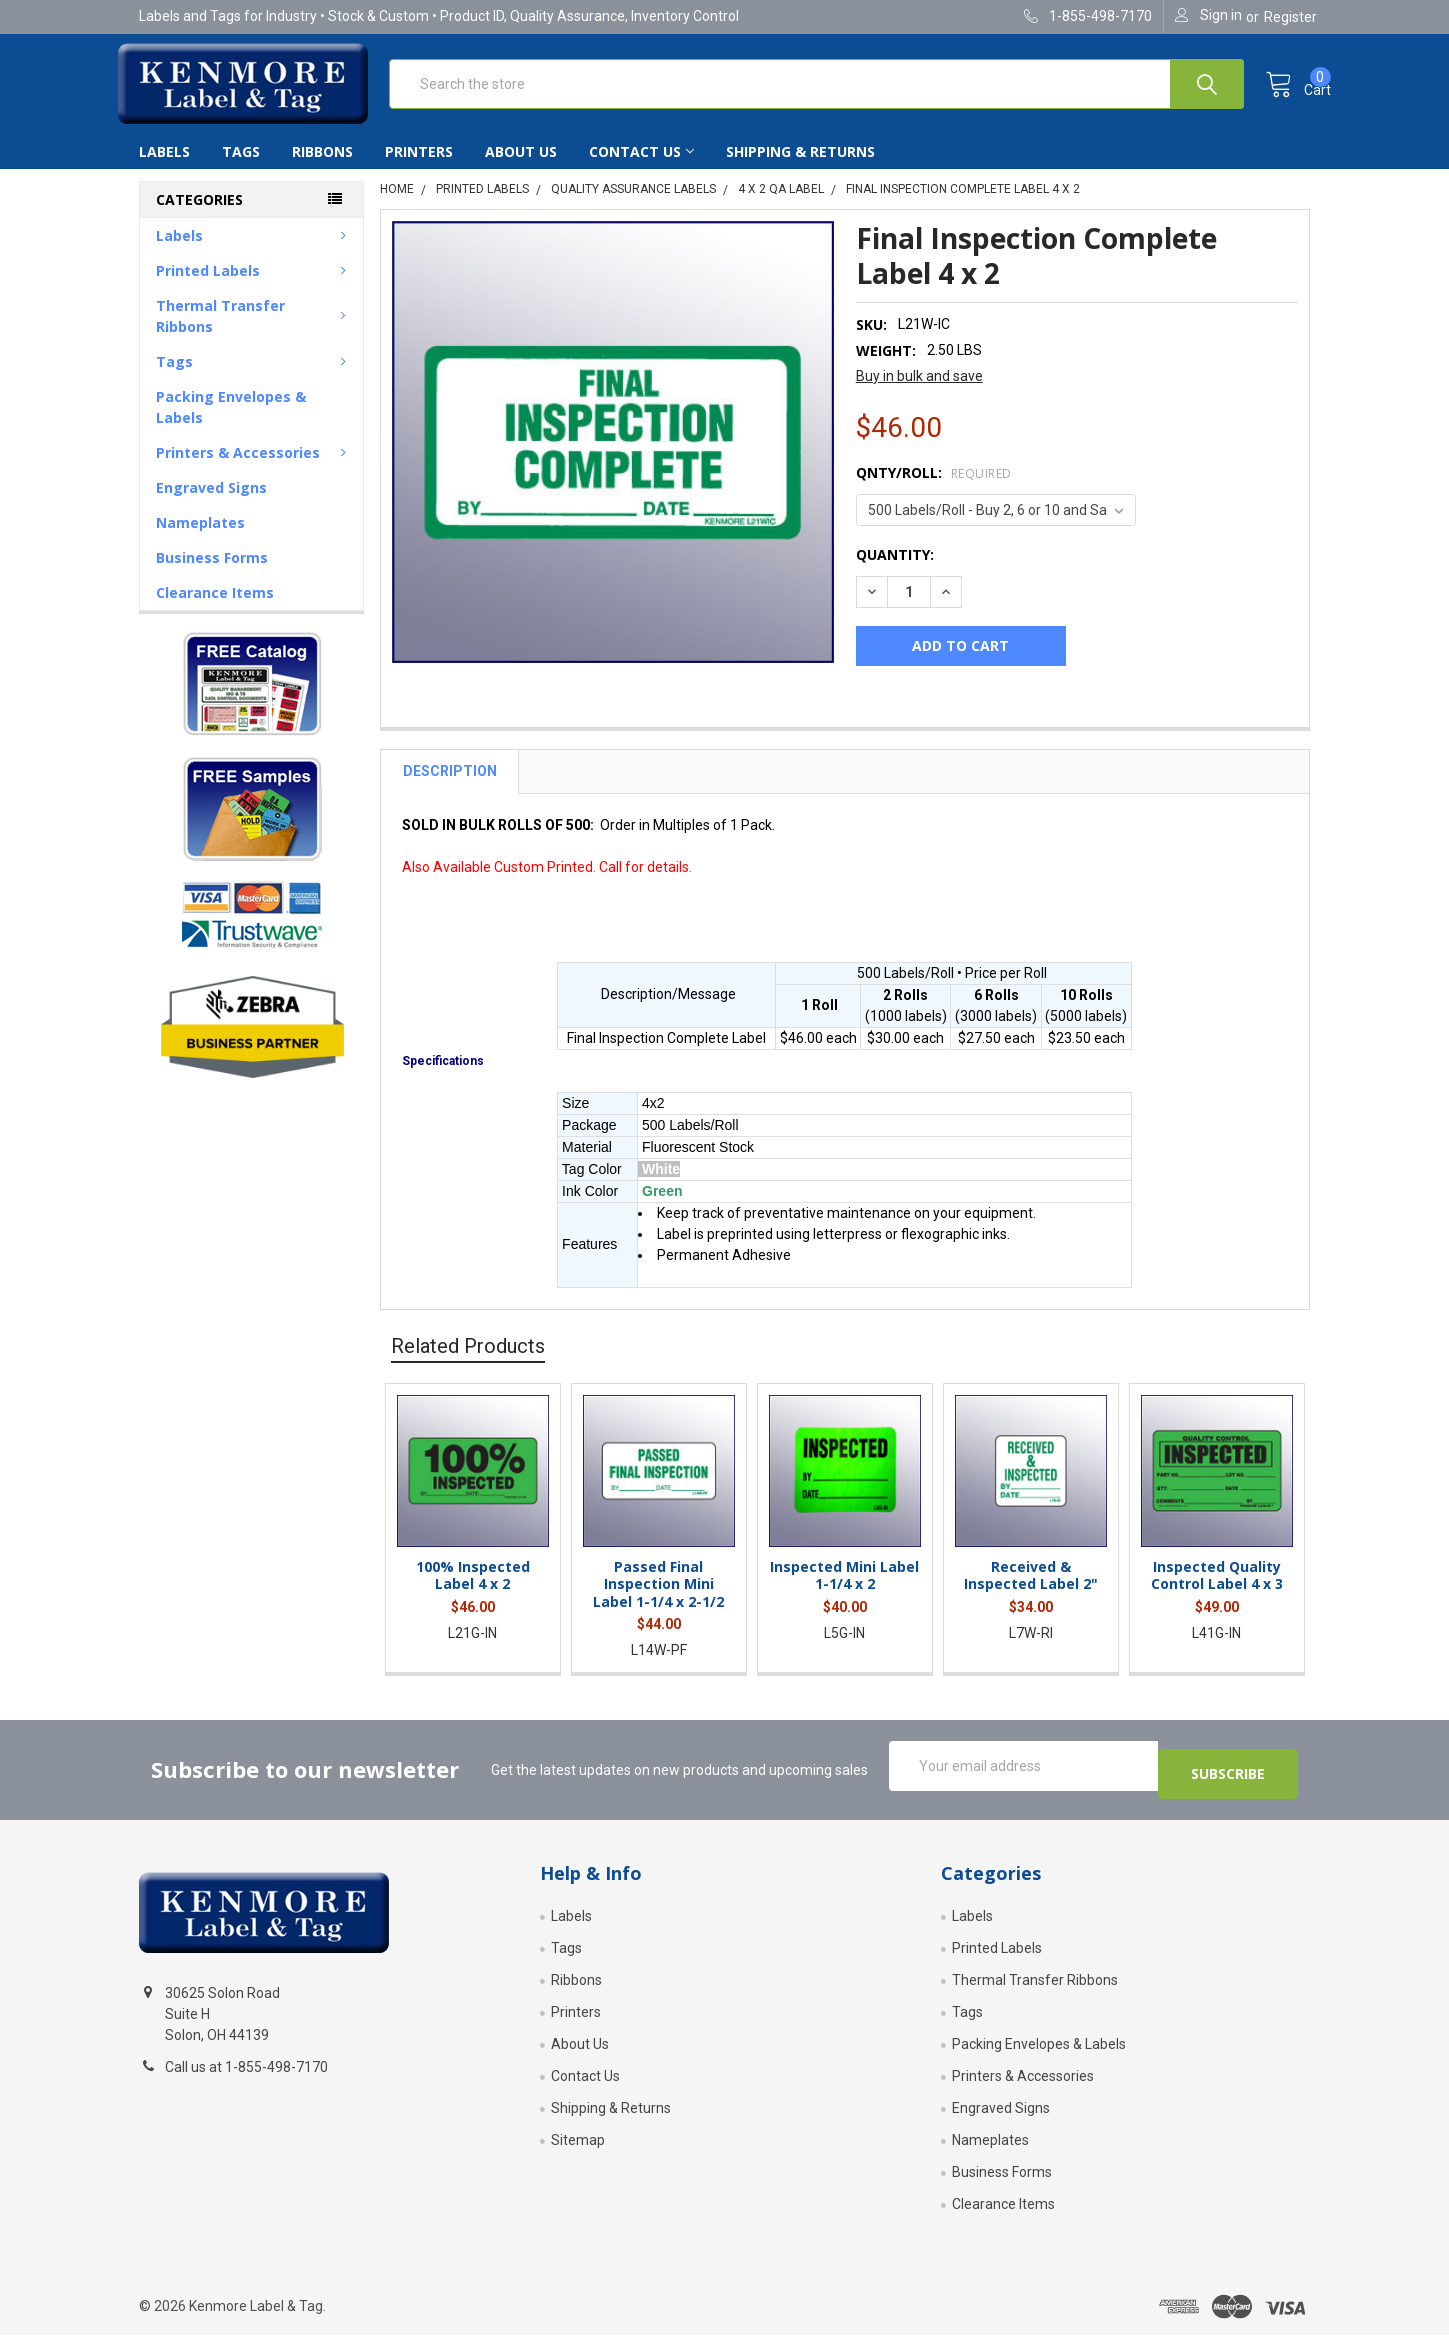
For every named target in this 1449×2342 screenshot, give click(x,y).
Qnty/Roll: (934, 488)
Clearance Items (215, 608)
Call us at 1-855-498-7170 (246, 2075)
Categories (199, 215)
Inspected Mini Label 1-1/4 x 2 (844, 1591)
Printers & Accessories (254, 468)
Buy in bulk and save (919, 392)
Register (1290, 17)
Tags (241, 167)
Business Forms (212, 573)
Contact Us (641, 167)
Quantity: (895, 570)
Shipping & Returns (800, 167)
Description (450, 787)
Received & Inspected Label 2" (1031, 1591)
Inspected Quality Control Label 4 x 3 (1217, 1591)
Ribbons (322, 167)
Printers (419, 167)
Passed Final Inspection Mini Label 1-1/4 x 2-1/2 (658, 1600)
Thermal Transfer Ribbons (254, 332)
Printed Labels (254, 286)
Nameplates (200, 538)
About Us (521, 167)
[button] (251, 699)
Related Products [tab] (468, 1362)
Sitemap (578, 2147)
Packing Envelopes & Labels (231, 423)
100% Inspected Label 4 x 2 (473, 1591)
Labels (164, 167)
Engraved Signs (211, 503)
